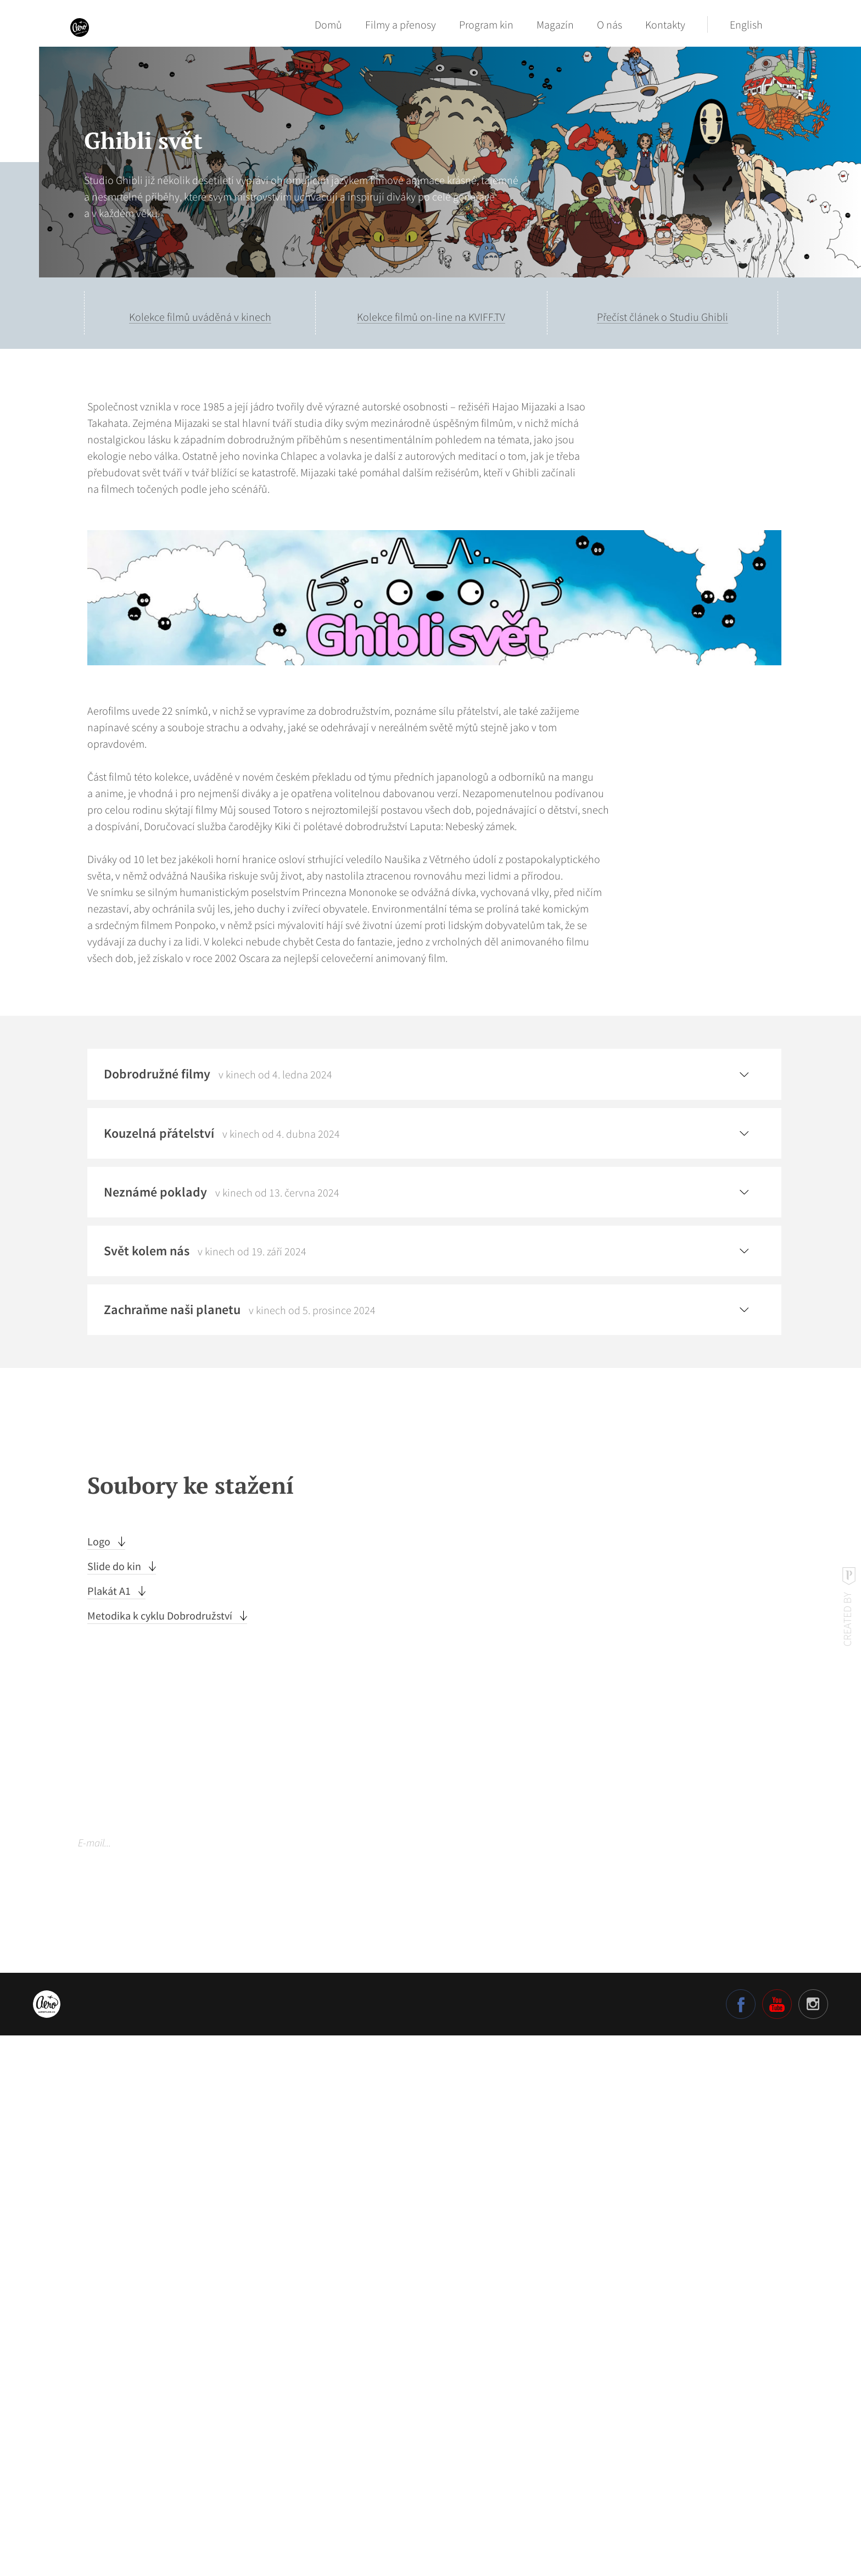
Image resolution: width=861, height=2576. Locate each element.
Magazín (555, 24)
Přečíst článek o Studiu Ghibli (662, 317)
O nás (609, 24)
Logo (100, 2081)
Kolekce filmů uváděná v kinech (200, 317)
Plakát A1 (110, 2130)
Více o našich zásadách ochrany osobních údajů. (161, 2422)
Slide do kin (115, 2105)
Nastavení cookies (109, 2454)
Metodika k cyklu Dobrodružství (160, 2155)
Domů (328, 24)
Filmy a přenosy (400, 24)
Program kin (486, 24)
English (746, 24)
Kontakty (665, 24)
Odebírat (325, 2382)
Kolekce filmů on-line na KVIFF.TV (431, 317)
